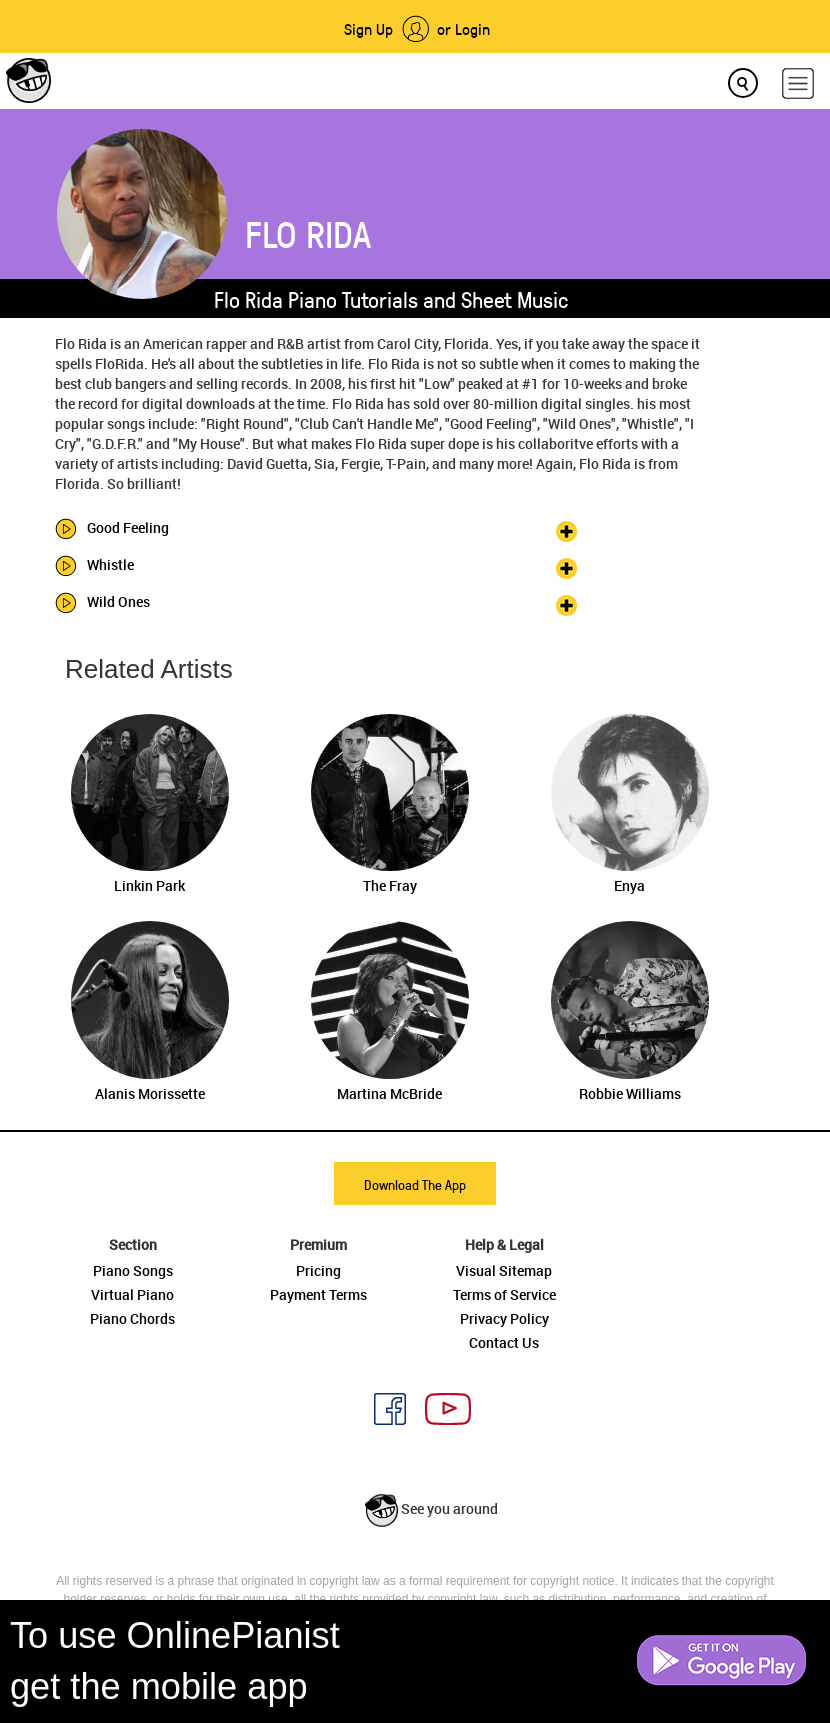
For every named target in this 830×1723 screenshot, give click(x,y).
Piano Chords (132, 1318)
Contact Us (504, 1342)
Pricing (318, 1270)
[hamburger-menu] (798, 83)
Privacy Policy (504, 1318)
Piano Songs (133, 1270)
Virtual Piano (132, 1294)
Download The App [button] (415, 1184)
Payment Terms (318, 1294)
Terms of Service (504, 1294)
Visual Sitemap (504, 1270)
